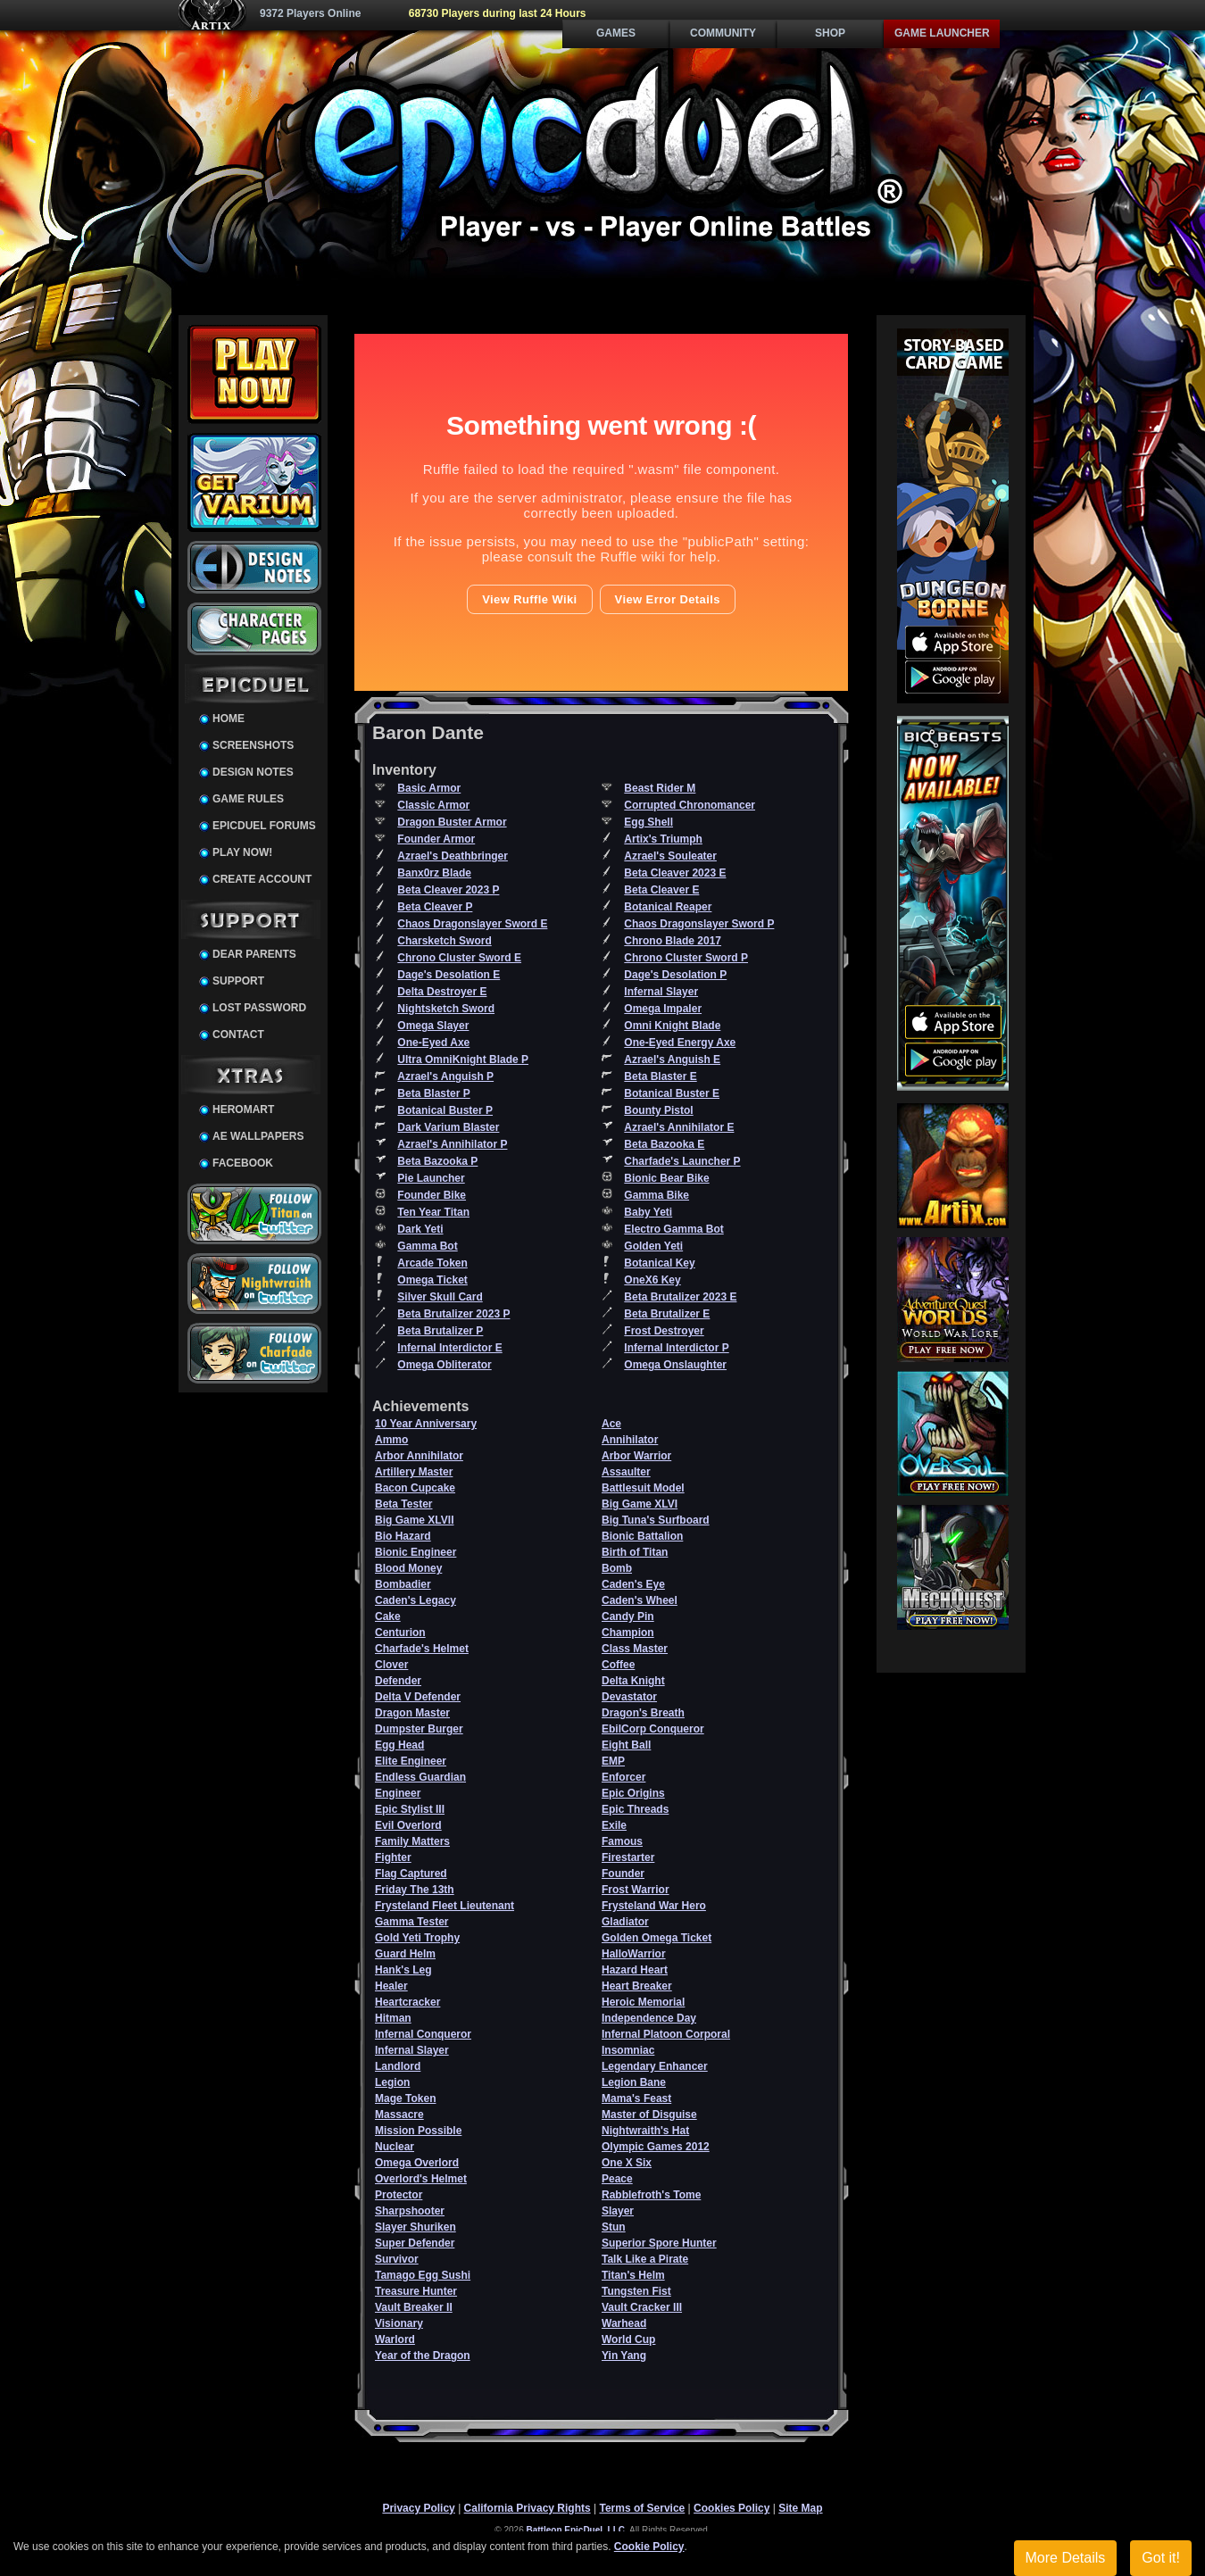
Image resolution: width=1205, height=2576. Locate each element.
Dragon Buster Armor (451, 822)
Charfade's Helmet (422, 1648)
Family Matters (412, 1841)
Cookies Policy (731, 2508)
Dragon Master (412, 1713)
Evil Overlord (408, 1825)
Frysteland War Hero (654, 1905)
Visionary (399, 2323)
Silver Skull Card (439, 1297)
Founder (623, 1873)
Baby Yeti (648, 1212)
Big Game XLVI (639, 1504)
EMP (613, 1761)
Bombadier (403, 1584)
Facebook (242, 1163)
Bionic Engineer (415, 1552)
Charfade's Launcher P (682, 1161)
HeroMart (243, 1109)
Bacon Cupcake (415, 1488)
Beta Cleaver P (434, 907)
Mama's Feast (636, 2098)
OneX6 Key (652, 1280)
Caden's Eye (633, 1584)
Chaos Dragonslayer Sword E (472, 924)
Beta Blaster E (660, 1076)
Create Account (262, 879)
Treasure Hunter (416, 2291)
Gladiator (625, 1921)
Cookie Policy (649, 2546)
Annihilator (630, 1439)
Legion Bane (634, 2082)
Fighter (393, 1857)
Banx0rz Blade (434, 873)
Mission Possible (418, 2130)
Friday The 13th (414, 1889)
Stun (614, 2227)
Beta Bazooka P (437, 1161)
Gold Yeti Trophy (417, 1938)
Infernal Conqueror (423, 2034)
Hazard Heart (635, 1970)
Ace (611, 1423)
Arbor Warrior (636, 1456)
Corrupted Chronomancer (689, 805)
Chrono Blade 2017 (672, 941)
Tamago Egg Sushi (422, 2275)
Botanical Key (659, 1263)
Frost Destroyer (663, 1331)
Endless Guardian (420, 1777)
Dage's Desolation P (675, 974)
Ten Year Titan (433, 1212)
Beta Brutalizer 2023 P (453, 1314)
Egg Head (399, 1745)
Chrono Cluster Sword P (686, 957)
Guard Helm (405, 1954)
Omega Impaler (663, 1008)
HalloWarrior (634, 1954)
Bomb (617, 1568)
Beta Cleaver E (661, 890)
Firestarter (628, 1857)
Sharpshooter (410, 2211)
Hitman (393, 2018)
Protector (398, 2195)
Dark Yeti (420, 1229)
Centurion (400, 1632)
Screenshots (253, 745)
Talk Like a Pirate (645, 2259)
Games (616, 33)
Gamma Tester (411, 1921)
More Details (1066, 2557)
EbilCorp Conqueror (653, 1729)
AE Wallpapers (257, 1136)
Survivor (397, 2259)
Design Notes (253, 772)
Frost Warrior (635, 1889)
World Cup (628, 2339)
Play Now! (242, 852)
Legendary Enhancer (655, 2066)
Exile (614, 1825)
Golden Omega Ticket (656, 1938)
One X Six (627, 2162)
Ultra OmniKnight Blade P (462, 1059)
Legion (392, 2082)
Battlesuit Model (643, 1488)
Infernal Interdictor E (449, 1348)
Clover (391, 1664)
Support (238, 981)
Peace (617, 2179)
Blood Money (408, 1568)
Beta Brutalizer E (667, 1314)
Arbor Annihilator (419, 1456)
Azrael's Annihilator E (679, 1127)
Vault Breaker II (414, 2307)
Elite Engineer (410, 1761)
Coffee (618, 1664)
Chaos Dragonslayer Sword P (699, 924)
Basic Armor (429, 788)
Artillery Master (414, 1472)
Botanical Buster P (445, 1110)
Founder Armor (436, 839)
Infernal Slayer (661, 991)
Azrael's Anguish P (445, 1076)
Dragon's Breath (643, 1713)
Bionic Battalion (642, 1536)
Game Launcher (942, 33)
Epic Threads (635, 1809)
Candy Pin (628, 1616)
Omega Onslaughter (675, 1365)
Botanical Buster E (671, 1093)
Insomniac (628, 2050)
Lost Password (259, 1007)
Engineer (397, 1793)
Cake (388, 1616)
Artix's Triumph (663, 839)
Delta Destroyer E (441, 991)
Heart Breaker (637, 1986)
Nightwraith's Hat (645, 2130)
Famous (622, 1841)
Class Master (635, 1648)
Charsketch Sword (444, 941)
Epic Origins (633, 1793)
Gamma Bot (427, 1246)
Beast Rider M (659, 788)
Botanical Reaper (667, 907)
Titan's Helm (633, 2275)
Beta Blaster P (433, 1093)
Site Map (800, 2508)
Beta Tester (403, 1504)
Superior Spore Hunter (659, 2243)
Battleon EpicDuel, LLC (576, 2530)
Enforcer (623, 1777)
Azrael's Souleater (670, 856)
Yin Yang (624, 2355)
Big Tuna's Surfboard (656, 1520)
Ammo (391, 1439)
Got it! (1161, 2557)
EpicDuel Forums (264, 825)
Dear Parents (254, 954)
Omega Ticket (432, 1280)
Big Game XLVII (414, 1520)
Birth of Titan (635, 1552)
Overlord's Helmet (421, 2179)
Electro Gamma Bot (673, 1229)
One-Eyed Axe (433, 1042)
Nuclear (394, 2146)
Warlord (395, 2339)
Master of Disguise (649, 2114)
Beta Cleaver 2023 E (675, 873)
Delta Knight (633, 1680)
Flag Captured (411, 1873)
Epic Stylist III (410, 1809)
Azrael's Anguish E (672, 1059)
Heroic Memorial (643, 2002)
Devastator (629, 1697)
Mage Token (405, 2098)
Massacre (399, 2114)
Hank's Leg (403, 1970)
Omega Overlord (417, 2162)
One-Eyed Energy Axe (679, 1042)
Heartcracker (407, 2002)
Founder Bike (431, 1195)
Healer (391, 1986)
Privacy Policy (418, 2508)
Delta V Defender (418, 1697)
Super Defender (414, 2243)
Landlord (397, 2066)
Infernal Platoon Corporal (666, 2034)
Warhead (624, 2323)
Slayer (618, 2211)
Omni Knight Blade (672, 1025)
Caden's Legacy (415, 1600)
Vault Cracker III (642, 2307)
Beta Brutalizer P (440, 1331)
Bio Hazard (403, 1536)
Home (228, 718)
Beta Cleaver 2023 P (448, 890)
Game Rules (248, 799)
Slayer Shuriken (415, 2227)
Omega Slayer (433, 1025)
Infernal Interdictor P (676, 1348)
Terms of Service (642, 2508)
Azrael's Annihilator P (452, 1144)
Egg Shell (648, 822)
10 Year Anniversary (426, 1423)
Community (723, 33)
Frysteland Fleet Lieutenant (444, 1905)
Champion (628, 1632)
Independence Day (649, 2018)
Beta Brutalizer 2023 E (680, 1297)
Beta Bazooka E (664, 1144)
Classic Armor (433, 805)
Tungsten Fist (636, 2291)
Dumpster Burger (419, 1729)
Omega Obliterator (444, 1365)
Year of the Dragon (422, 2355)
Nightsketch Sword (445, 1008)
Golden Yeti (653, 1246)
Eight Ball (626, 1745)
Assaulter (626, 1472)
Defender (398, 1680)
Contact (238, 1034)
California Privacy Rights (527, 2508)
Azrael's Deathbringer (452, 856)
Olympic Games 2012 (656, 2146)
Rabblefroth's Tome (651, 2195)
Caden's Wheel (639, 1600)
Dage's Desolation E (448, 974)
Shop (830, 33)
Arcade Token (432, 1263)
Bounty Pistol (658, 1110)
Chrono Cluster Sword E (459, 957)
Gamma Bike (656, 1195)
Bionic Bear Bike (666, 1178)
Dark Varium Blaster (448, 1127)
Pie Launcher (430, 1178)
